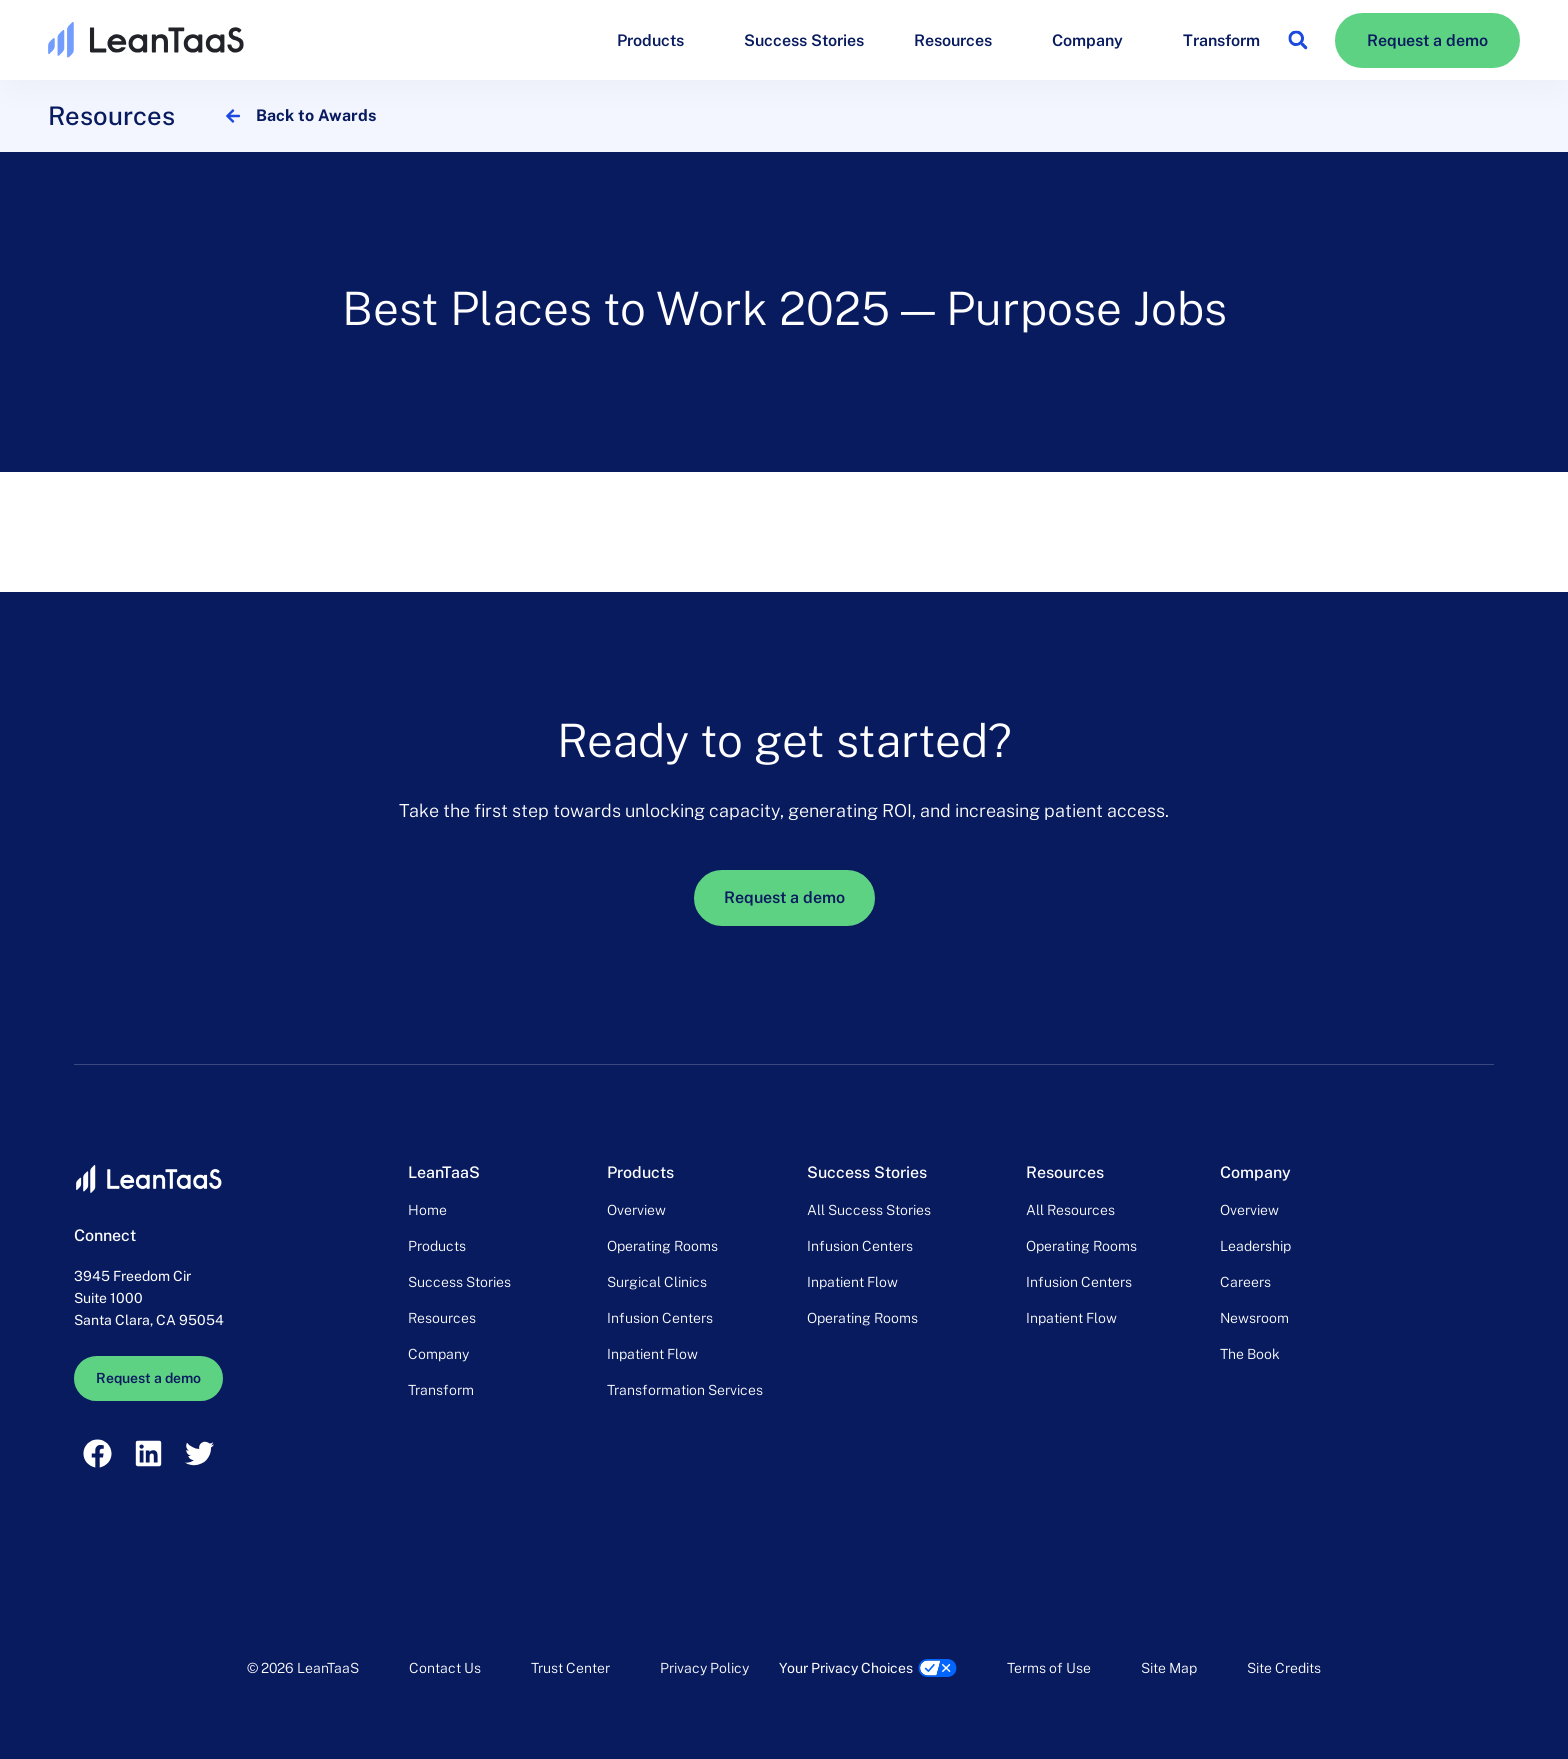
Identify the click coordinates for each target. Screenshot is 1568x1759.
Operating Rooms (662, 1246)
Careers (1245, 1282)
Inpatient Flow (652, 1354)
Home (427, 1210)
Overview (636, 1210)
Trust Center (570, 1668)
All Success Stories (869, 1210)
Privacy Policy (704, 1668)
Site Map (1169, 1668)
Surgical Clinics (657, 1282)
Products (655, 40)
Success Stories (804, 40)
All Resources (1070, 1210)
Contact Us (445, 1668)
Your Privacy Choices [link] (846, 1668)
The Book (1250, 1354)
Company (1092, 40)
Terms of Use (1049, 1668)
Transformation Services (685, 1390)
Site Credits (1284, 1668)
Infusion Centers (660, 1318)
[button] (1297, 40)
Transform (1221, 40)
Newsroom (1254, 1318)
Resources (958, 40)
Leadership (1255, 1246)
